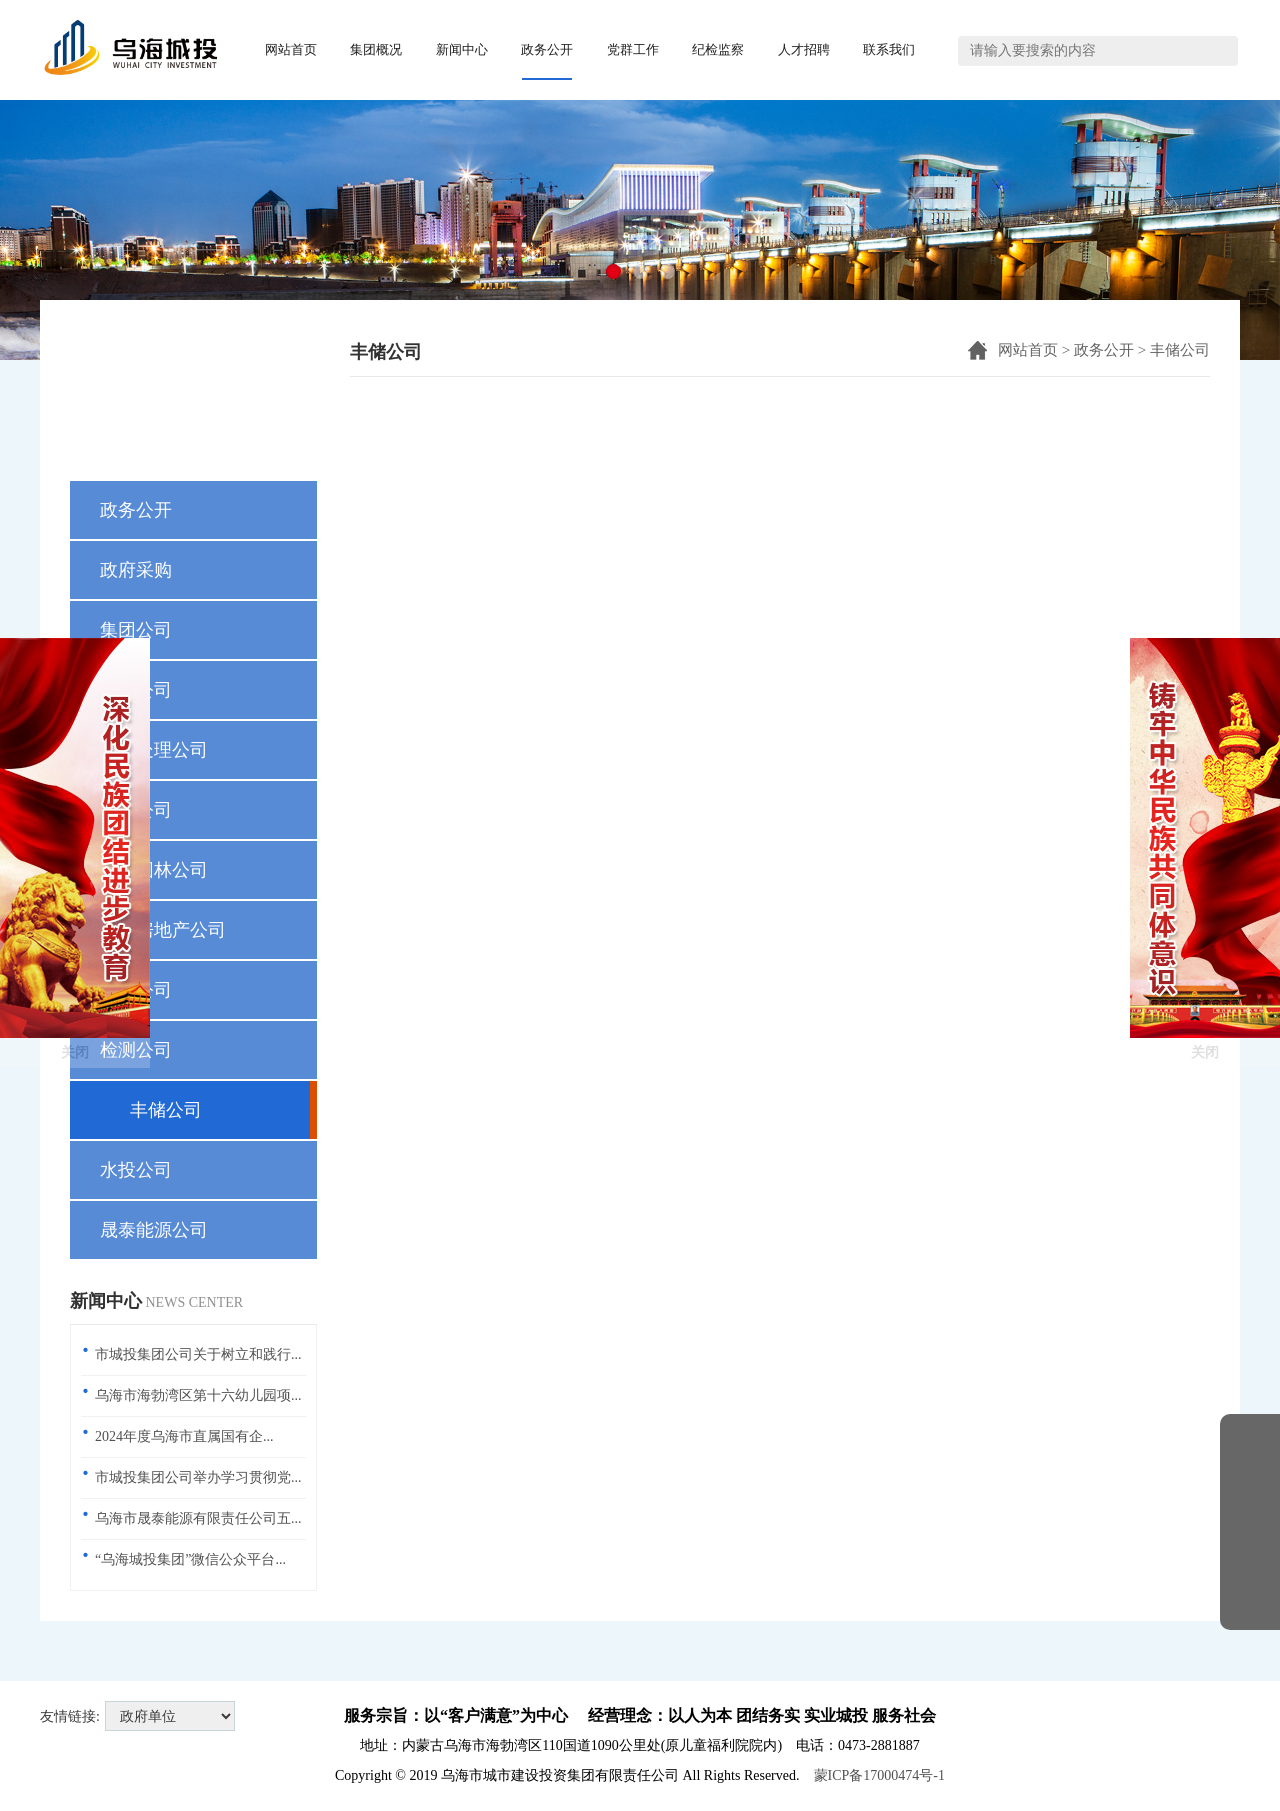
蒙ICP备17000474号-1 (879, 1775)
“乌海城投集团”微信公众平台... (190, 1559)
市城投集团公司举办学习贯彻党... (198, 1477)
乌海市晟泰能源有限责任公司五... (198, 1518)
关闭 (75, 951)
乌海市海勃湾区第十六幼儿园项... (198, 1395)
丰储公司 (1180, 350)
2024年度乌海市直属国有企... (184, 1436)
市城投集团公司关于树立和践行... (198, 1354)
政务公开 (1104, 350)
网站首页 (1028, 350)
